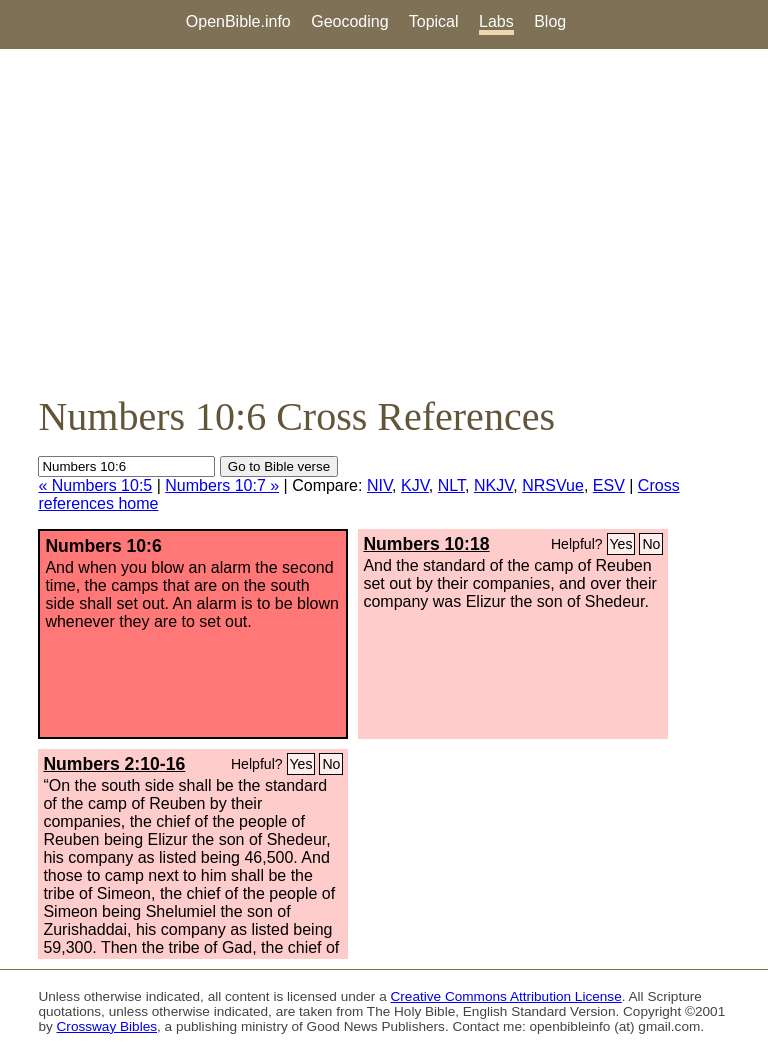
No (651, 544)
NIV (379, 485)
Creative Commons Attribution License (506, 996)
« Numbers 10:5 (95, 485)
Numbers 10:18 (426, 544)
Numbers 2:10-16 (114, 764)
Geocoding (349, 21)
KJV (415, 485)
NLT (451, 485)
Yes (621, 544)
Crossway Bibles (107, 1026)
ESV (609, 485)
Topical (434, 21)
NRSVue (553, 485)
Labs (496, 21)
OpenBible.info (238, 21)
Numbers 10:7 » (222, 485)
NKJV (493, 485)
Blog (550, 21)
